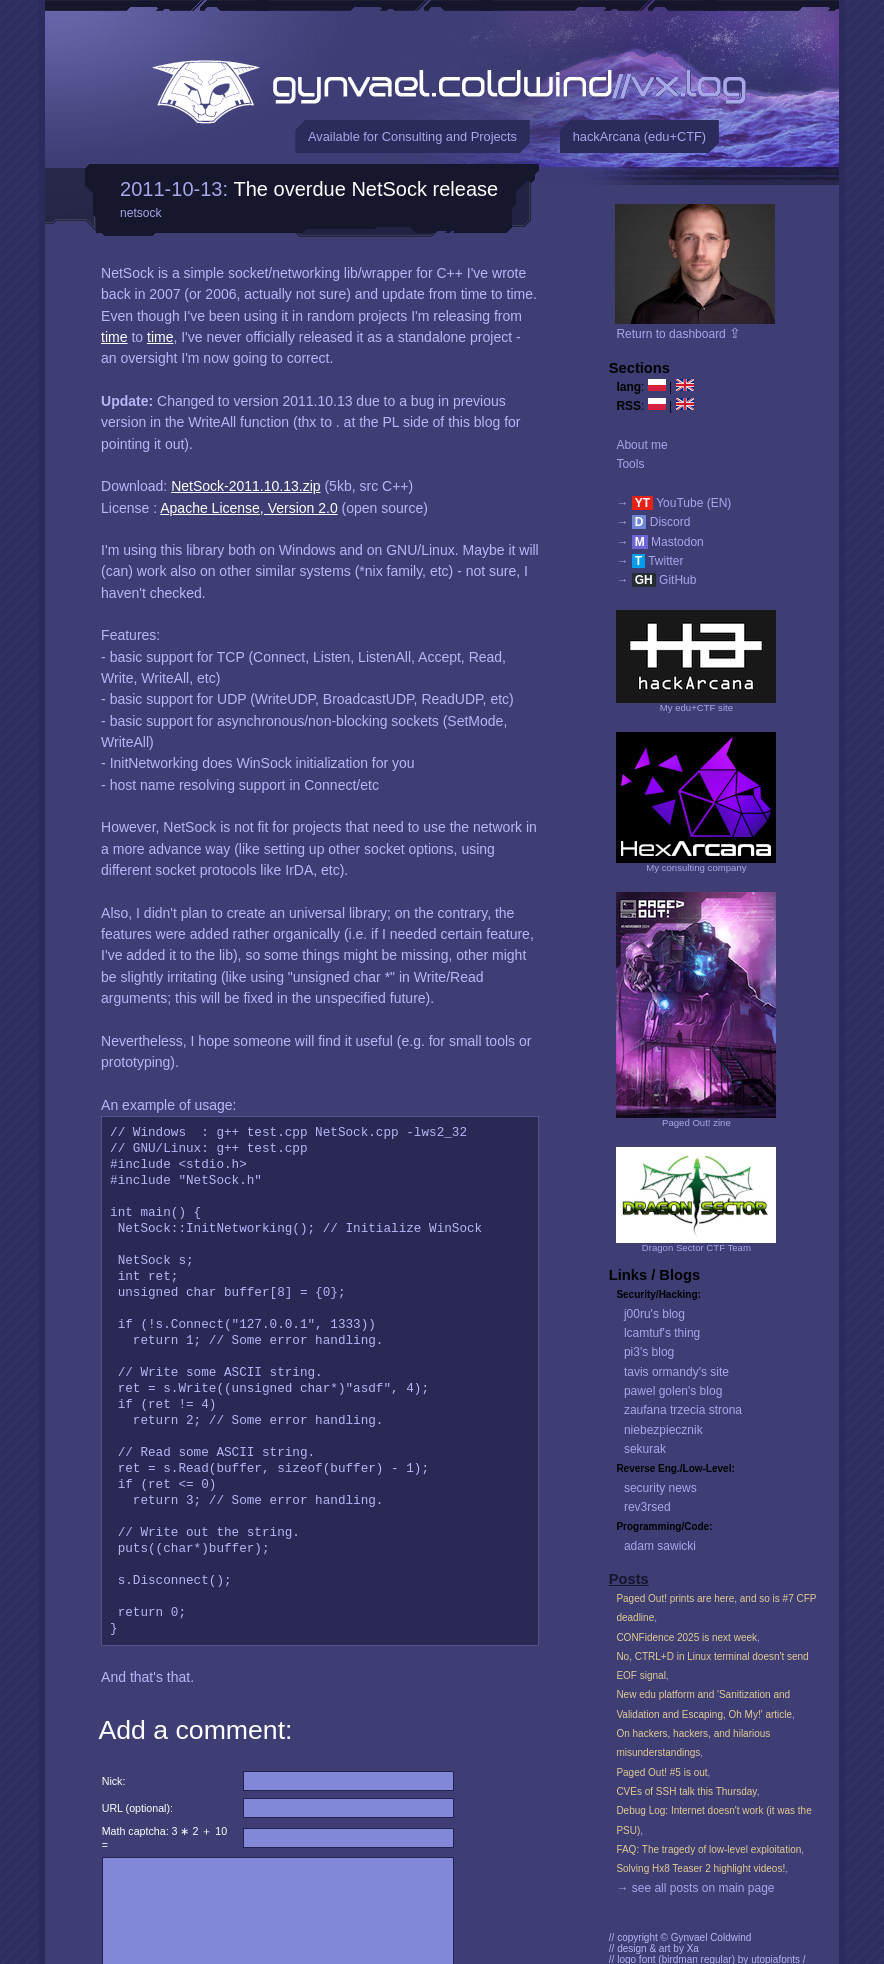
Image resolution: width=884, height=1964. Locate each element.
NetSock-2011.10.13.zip (245, 486)
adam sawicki (660, 1546)
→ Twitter (649, 561)
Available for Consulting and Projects (412, 136)
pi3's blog (649, 1352)
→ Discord (653, 522)
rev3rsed (647, 1507)
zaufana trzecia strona (683, 1410)
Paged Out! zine (696, 1122)
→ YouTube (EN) (673, 503)
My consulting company (696, 867)
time (114, 337)
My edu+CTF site (696, 707)
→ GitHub (656, 580)
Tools (630, 464)
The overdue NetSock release (366, 189)
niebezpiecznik (663, 1430)
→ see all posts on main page (695, 1888)
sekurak (645, 1449)
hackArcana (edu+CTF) (639, 136)
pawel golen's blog (673, 1391)
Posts (629, 1579)
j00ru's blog (654, 1314)
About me (641, 445)
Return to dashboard (678, 334)
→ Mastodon (659, 542)
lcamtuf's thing (662, 1333)
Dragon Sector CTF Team (696, 1247)
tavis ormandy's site (676, 1372)
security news (660, 1488)
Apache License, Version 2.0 (248, 508)
